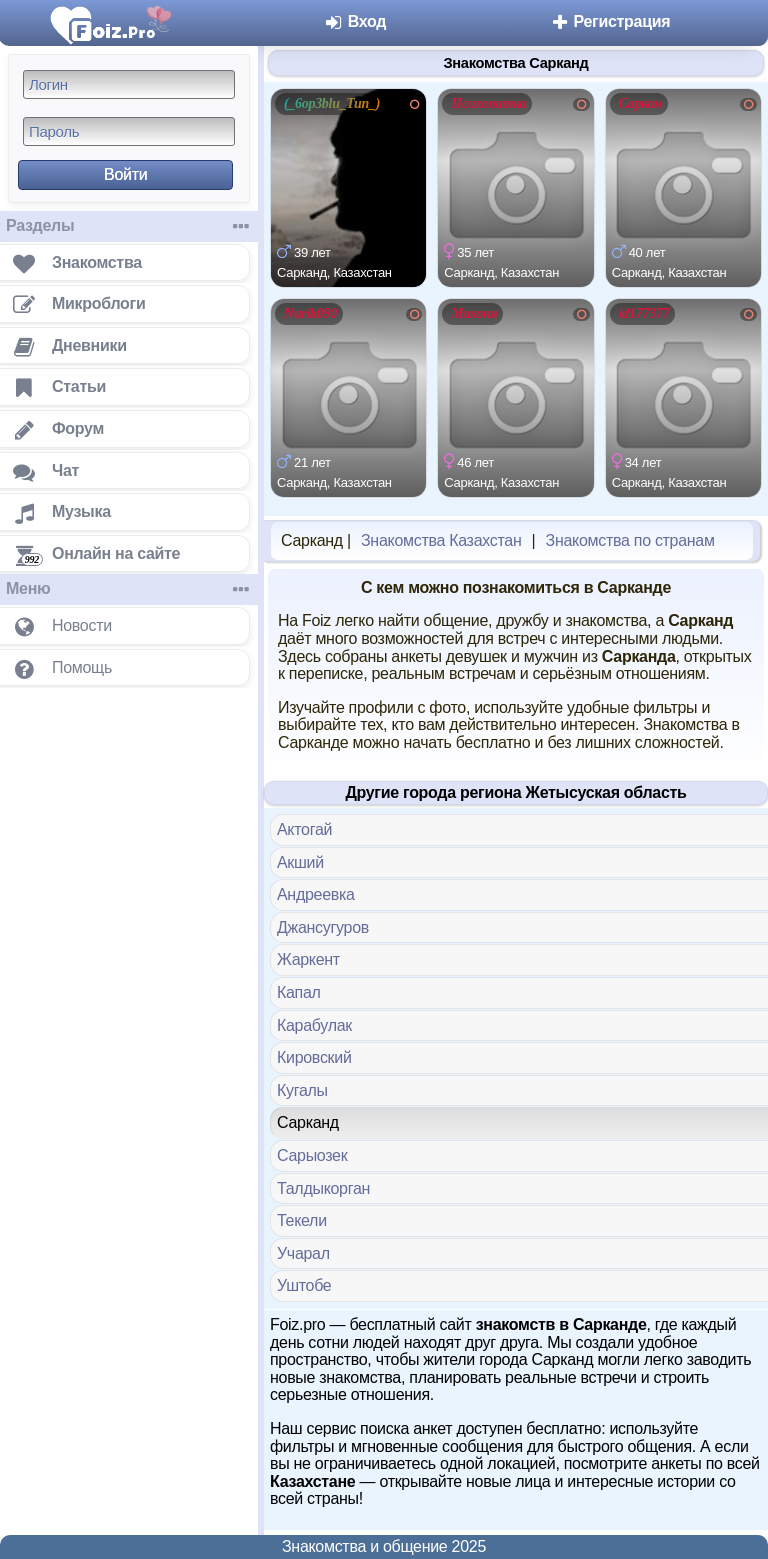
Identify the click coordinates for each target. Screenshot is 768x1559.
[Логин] (129, 84)
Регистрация (609, 21)
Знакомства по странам (630, 540)
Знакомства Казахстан (441, 540)
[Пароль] (129, 131)
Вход (355, 21)
